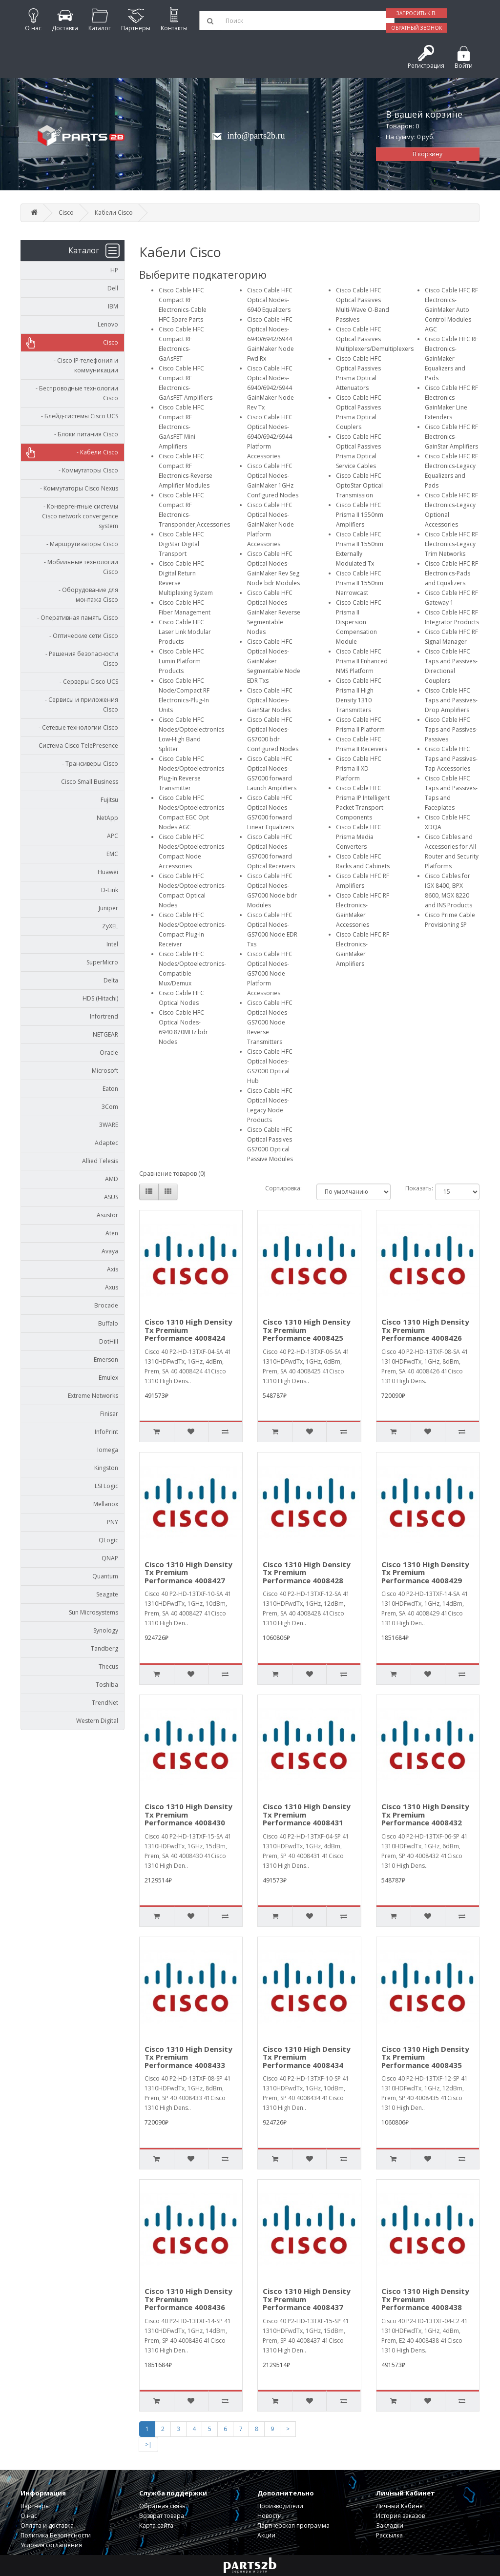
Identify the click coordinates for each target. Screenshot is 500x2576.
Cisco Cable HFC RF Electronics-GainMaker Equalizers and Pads (451, 358)
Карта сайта (156, 2525)
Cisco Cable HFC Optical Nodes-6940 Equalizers (269, 300)
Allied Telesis (100, 1161)
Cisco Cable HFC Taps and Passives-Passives (451, 729)
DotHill (108, 1341)
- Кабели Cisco (95, 452)
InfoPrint (106, 1432)
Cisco (66, 212)
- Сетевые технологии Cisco (76, 727)
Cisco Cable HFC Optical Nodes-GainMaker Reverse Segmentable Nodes (273, 612)
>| (148, 2444)
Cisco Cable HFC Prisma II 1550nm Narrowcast (359, 583)
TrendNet (105, 1702)
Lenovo (108, 324)
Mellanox (105, 1504)
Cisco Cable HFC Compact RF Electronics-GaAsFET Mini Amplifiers (181, 426)
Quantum (105, 1576)
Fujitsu (109, 800)
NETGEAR (105, 1034)
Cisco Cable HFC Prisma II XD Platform (358, 768)
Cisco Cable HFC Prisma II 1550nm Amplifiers (359, 515)
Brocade (106, 1305)
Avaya (110, 1251)
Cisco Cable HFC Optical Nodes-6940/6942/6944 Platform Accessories (269, 436)
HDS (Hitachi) (100, 998)
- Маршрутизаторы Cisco (80, 544)
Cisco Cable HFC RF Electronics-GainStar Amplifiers (451, 436)
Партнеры (35, 2506)
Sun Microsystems (93, 1612)
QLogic (108, 1540)
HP (114, 270)
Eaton (110, 1088)
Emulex (108, 1377)
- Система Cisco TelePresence (74, 745)
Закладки (389, 2525)
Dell (112, 288)
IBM (113, 306)
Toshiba (107, 1684)
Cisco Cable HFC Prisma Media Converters (358, 837)
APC (112, 836)
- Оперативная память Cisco (75, 617)
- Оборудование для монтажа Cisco (86, 595)
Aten (111, 1233)
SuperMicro (102, 962)
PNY (112, 1522)
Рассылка (389, 2535)
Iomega (107, 1450)
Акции (266, 2535)
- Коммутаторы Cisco (86, 470)
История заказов (400, 2516)
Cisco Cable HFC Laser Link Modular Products (185, 632)
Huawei (108, 872)
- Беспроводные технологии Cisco (74, 393)
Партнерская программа (293, 2525)
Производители (280, 2506)
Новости (269, 2516)
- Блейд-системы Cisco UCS (77, 416)
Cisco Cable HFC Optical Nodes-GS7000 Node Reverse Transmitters (269, 1022)
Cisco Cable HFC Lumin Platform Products (181, 661)
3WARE (108, 1125)
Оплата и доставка (47, 2525)
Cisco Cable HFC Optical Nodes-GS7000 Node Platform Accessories (269, 973)
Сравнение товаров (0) (172, 1173)
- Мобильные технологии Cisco (79, 567)
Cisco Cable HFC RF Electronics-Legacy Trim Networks (451, 544)
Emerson (106, 1359)
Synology (105, 1630)
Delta (111, 980)
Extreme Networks (93, 1395)
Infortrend (104, 1016)
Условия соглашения (51, 2545)
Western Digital (97, 1721)
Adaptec (106, 1143)
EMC (112, 854)
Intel (112, 944)
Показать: (412, 1188)
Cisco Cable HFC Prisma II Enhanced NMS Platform (362, 661)
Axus (111, 1287)
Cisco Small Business (89, 781)
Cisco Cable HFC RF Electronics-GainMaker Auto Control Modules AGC (451, 309)
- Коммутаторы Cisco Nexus (77, 488)
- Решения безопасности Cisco (79, 659)
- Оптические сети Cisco (81, 636)
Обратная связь (162, 2506)
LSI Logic (106, 1486)
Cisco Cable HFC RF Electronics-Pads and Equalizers (451, 573)
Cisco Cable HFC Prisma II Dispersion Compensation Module (358, 622)
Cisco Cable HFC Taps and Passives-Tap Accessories (451, 759)
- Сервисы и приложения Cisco (79, 704)
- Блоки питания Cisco (84, 434)
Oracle (109, 1052)
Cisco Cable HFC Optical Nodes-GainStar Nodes (269, 700)
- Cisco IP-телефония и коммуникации (83, 365)
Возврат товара (161, 2516)
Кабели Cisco (114, 212)
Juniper (108, 908)
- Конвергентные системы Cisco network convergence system (78, 516)
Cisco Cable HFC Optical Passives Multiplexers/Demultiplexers (375, 339)
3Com (110, 1107)
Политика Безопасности (56, 2535)
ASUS (111, 1197)
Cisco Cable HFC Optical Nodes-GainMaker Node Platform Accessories (270, 524)
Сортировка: (283, 1188)
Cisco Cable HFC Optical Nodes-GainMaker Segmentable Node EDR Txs (273, 661)
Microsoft (105, 1070)
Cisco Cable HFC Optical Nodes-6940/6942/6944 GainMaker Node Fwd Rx (270, 339)
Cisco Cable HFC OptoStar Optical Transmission (359, 485)
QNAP (110, 1558)
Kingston (106, 1468)
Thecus (108, 1666)
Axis (112, 1269)
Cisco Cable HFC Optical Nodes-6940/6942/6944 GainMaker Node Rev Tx (270, 387)
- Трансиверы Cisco (88, 763)
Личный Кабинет (400, 2506)
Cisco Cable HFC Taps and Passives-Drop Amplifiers (451, 700)
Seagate (107, 1594)
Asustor (107, 1215)
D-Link (109, 890)
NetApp (107, 818)
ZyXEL (110, 926)
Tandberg (104, 1648)
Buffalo (108, 1323)
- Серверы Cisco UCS (86, 681)
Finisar (109, 1414)
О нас (29, 2516)
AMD (111, 1179)
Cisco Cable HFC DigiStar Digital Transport (181, 544)
